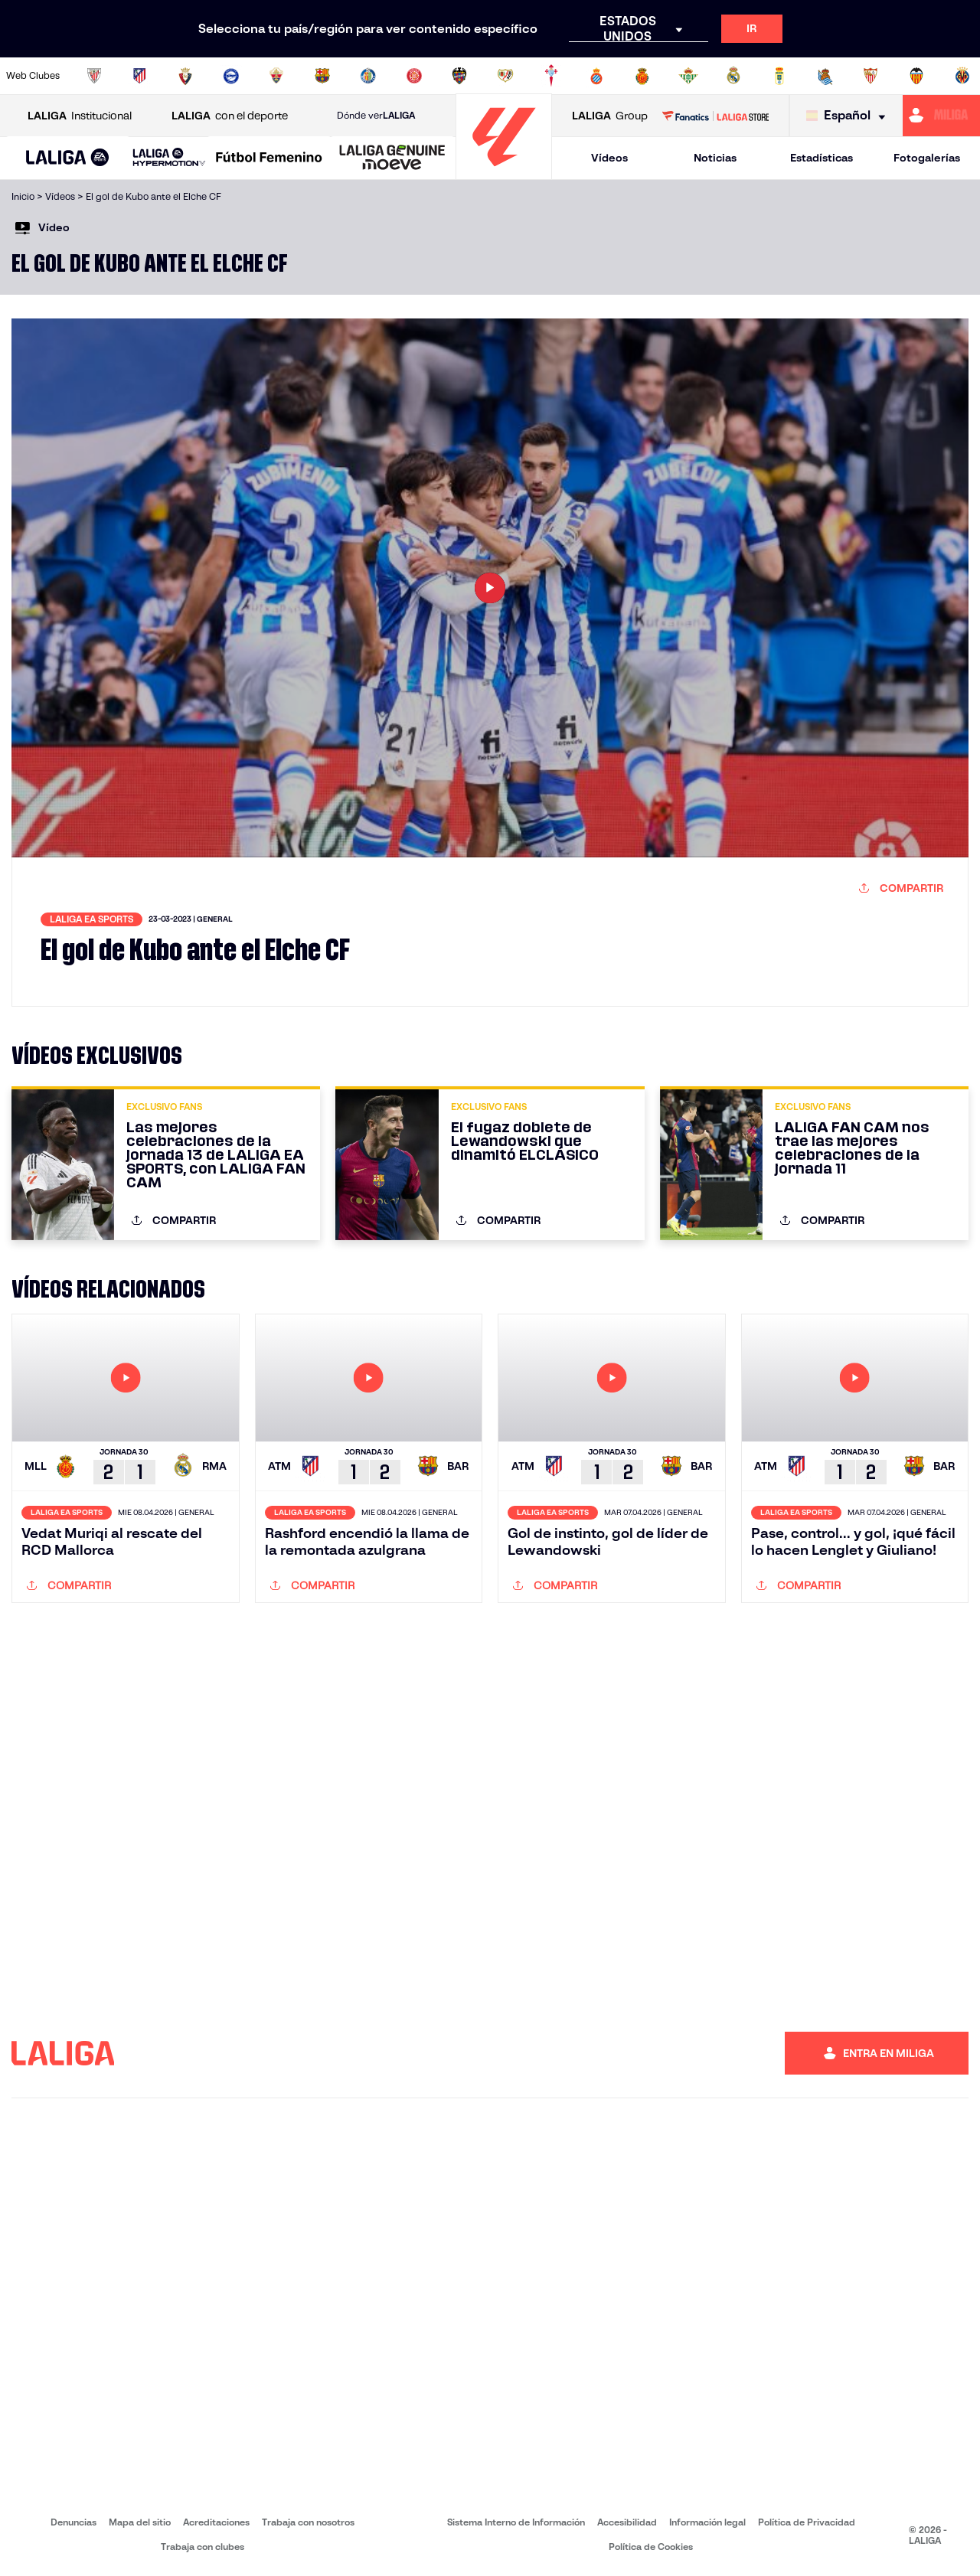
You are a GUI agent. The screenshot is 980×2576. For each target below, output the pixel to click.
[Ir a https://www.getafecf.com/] (368, 75)
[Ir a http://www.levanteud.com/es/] (459, 75)
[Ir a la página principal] (503, 172)
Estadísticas (821, 158)
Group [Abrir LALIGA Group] (610, 115)
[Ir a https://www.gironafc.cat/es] (414, 75)
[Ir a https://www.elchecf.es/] (276, 75)
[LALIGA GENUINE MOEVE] (392, 158)
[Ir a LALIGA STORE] (715, 115)
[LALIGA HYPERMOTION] (169, 158)
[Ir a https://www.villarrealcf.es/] (962, 75)
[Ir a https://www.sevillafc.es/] (870, 75)
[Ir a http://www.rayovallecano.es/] (505, 75)
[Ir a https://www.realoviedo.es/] (779, 75)
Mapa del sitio (140, 2522)
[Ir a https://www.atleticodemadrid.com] (139, 75)
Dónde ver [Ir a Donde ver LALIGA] (376, 115)
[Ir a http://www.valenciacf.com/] (916, 75)
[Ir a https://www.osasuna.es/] (185, 75)
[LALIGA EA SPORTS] (67, 158)
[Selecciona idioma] (849, 116)
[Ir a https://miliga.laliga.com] (941, 115)
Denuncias (73, 2522)
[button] (67, 158)
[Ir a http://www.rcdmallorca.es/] (642, 75)
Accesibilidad (627, 2522)
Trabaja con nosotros (308, 2522)
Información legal (707, 2522)
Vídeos (609, 158)
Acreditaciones (216, 2522)
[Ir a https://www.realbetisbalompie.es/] (688, 75)
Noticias (715, 158)
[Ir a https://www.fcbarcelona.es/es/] (322, 75)
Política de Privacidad (806, 2522)
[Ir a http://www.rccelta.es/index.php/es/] (551, 75)
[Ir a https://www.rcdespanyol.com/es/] (596, 75)
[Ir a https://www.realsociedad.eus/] (825, 75)
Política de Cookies (651, 2547)
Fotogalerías (926, 158)
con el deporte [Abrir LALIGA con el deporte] (230, 115)
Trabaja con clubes (202, 2547)
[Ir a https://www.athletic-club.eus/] (94, 75)
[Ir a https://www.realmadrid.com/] (733, 75)
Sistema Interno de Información (516, 2522)
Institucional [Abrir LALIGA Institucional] (80, 115)
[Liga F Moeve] (269, 158)
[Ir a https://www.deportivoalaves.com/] (231, 75)
